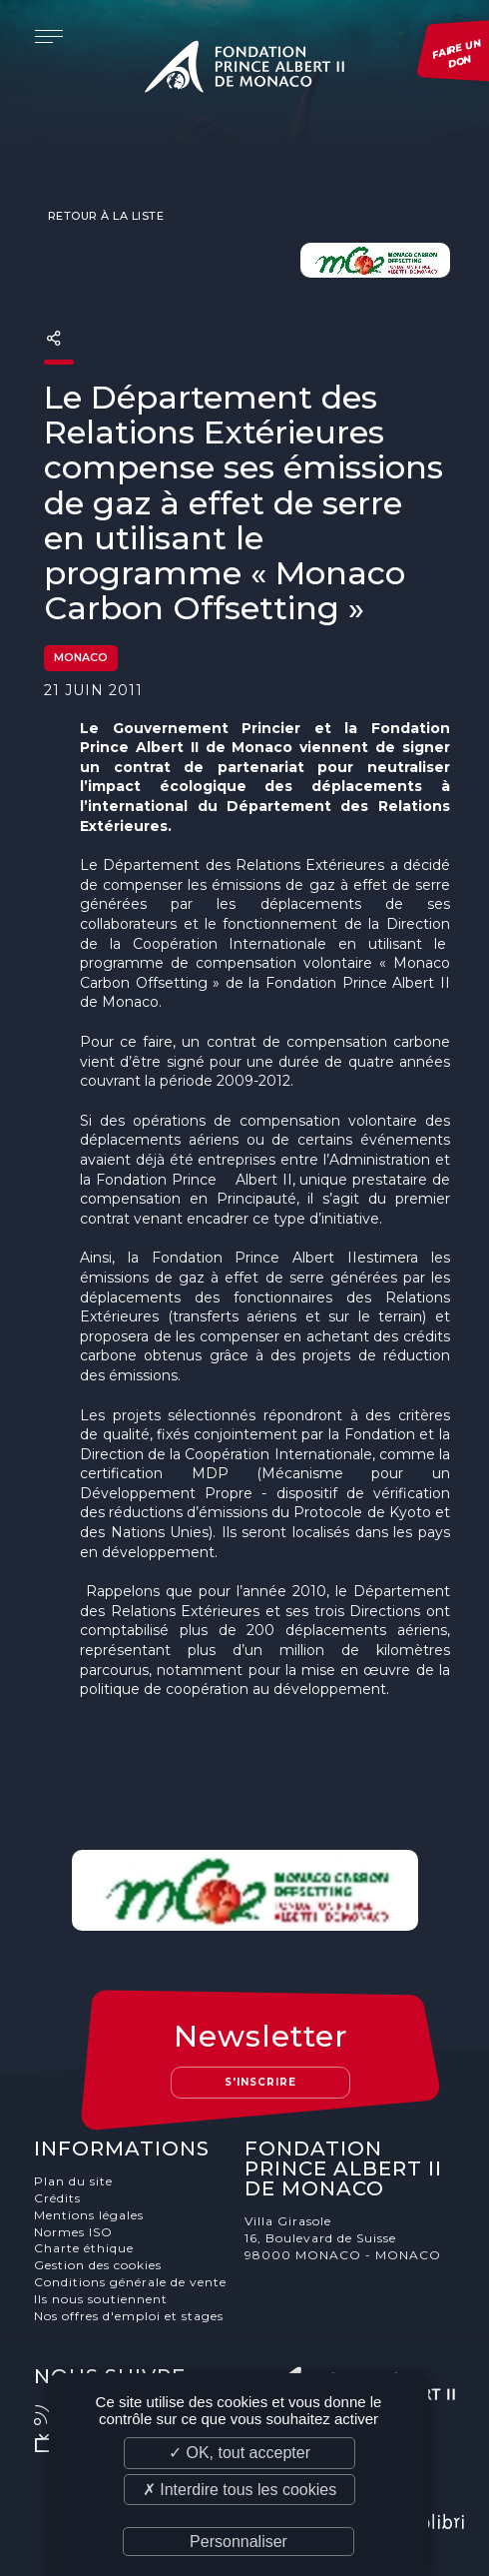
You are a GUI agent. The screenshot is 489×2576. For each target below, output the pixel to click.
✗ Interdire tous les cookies (239, 2489)
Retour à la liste (104, 216)
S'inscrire (260, 2082)
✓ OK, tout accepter (239, 2452)
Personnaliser (238, 2541)
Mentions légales (89, 2214)
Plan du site (73, 2180)
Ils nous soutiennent (101, 2298)
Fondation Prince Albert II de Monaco (244, 70)
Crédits (57, 2197)
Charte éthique (84, 2247)
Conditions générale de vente (130, 2281)
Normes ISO (73, 2231)
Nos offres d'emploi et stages (129, 2315)
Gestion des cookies (98, 2264)
